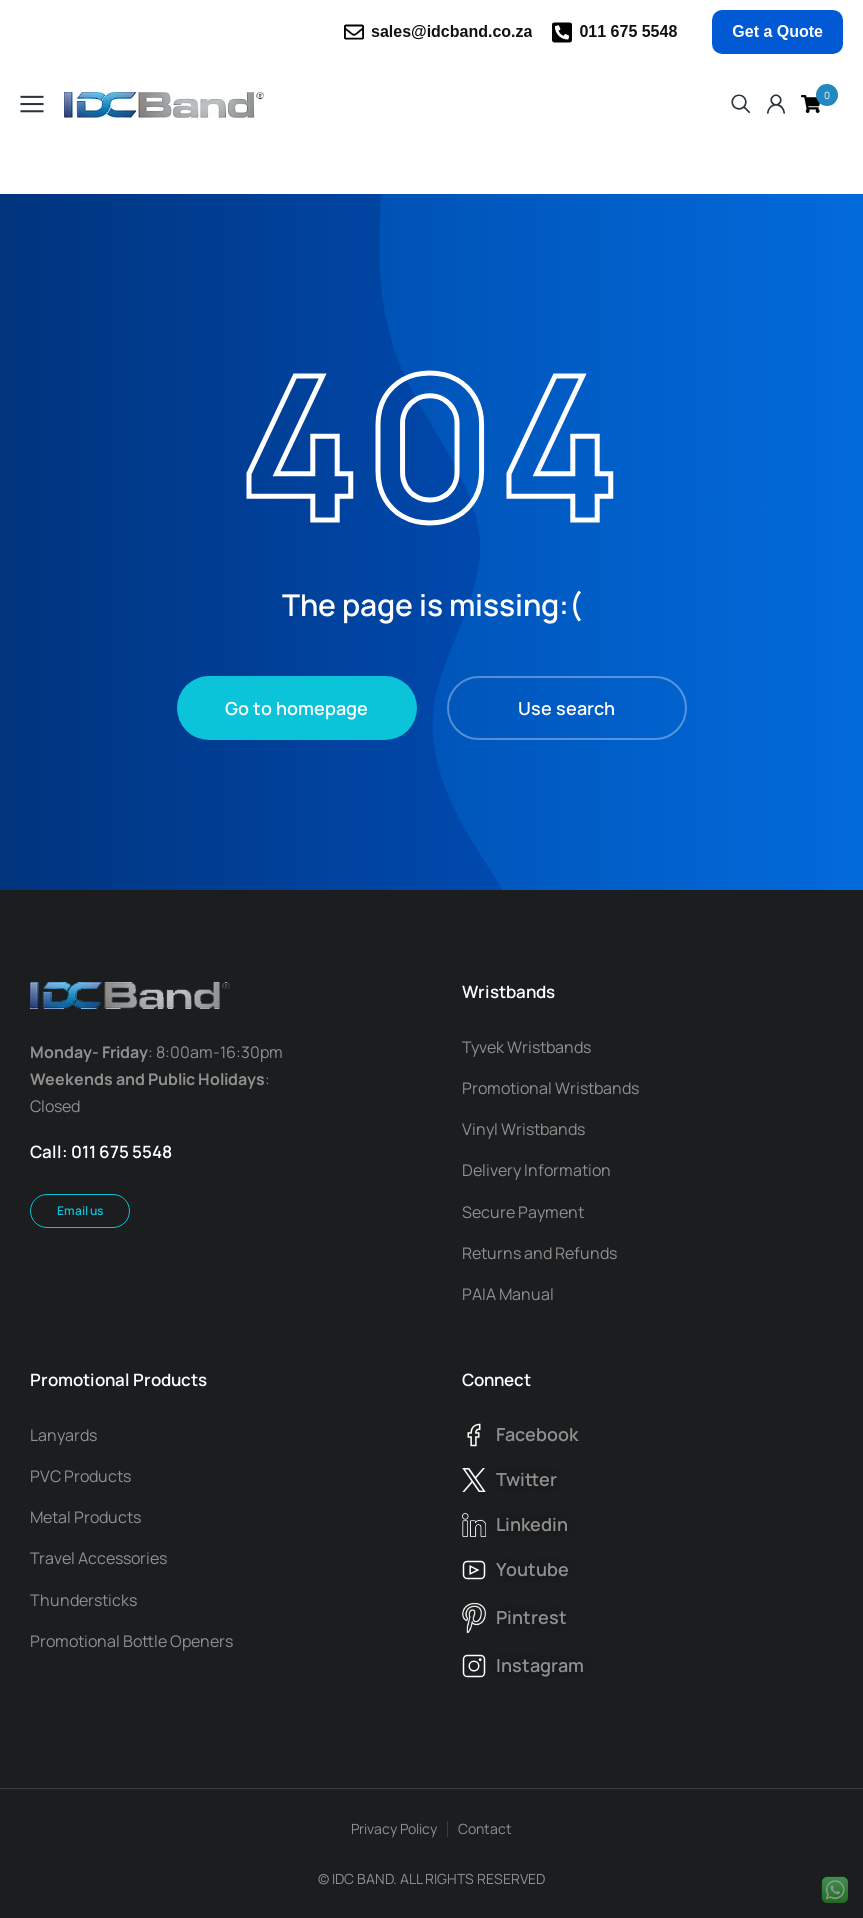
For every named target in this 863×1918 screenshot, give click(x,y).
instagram (540, 1665)
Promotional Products (118, 1379)
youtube (532, 1569)
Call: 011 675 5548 (101, 1151)
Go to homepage (296, 708)
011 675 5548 (628, 31)
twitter (526, 1479)
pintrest (531, 1617)
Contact (485, 1828)
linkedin (532, 1524)
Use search (566, 708)
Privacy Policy (394, 1828)
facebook (537, 1434)
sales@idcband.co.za (451, 31)
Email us (80, 1210)
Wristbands (508, 991)
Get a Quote (777, 31)
